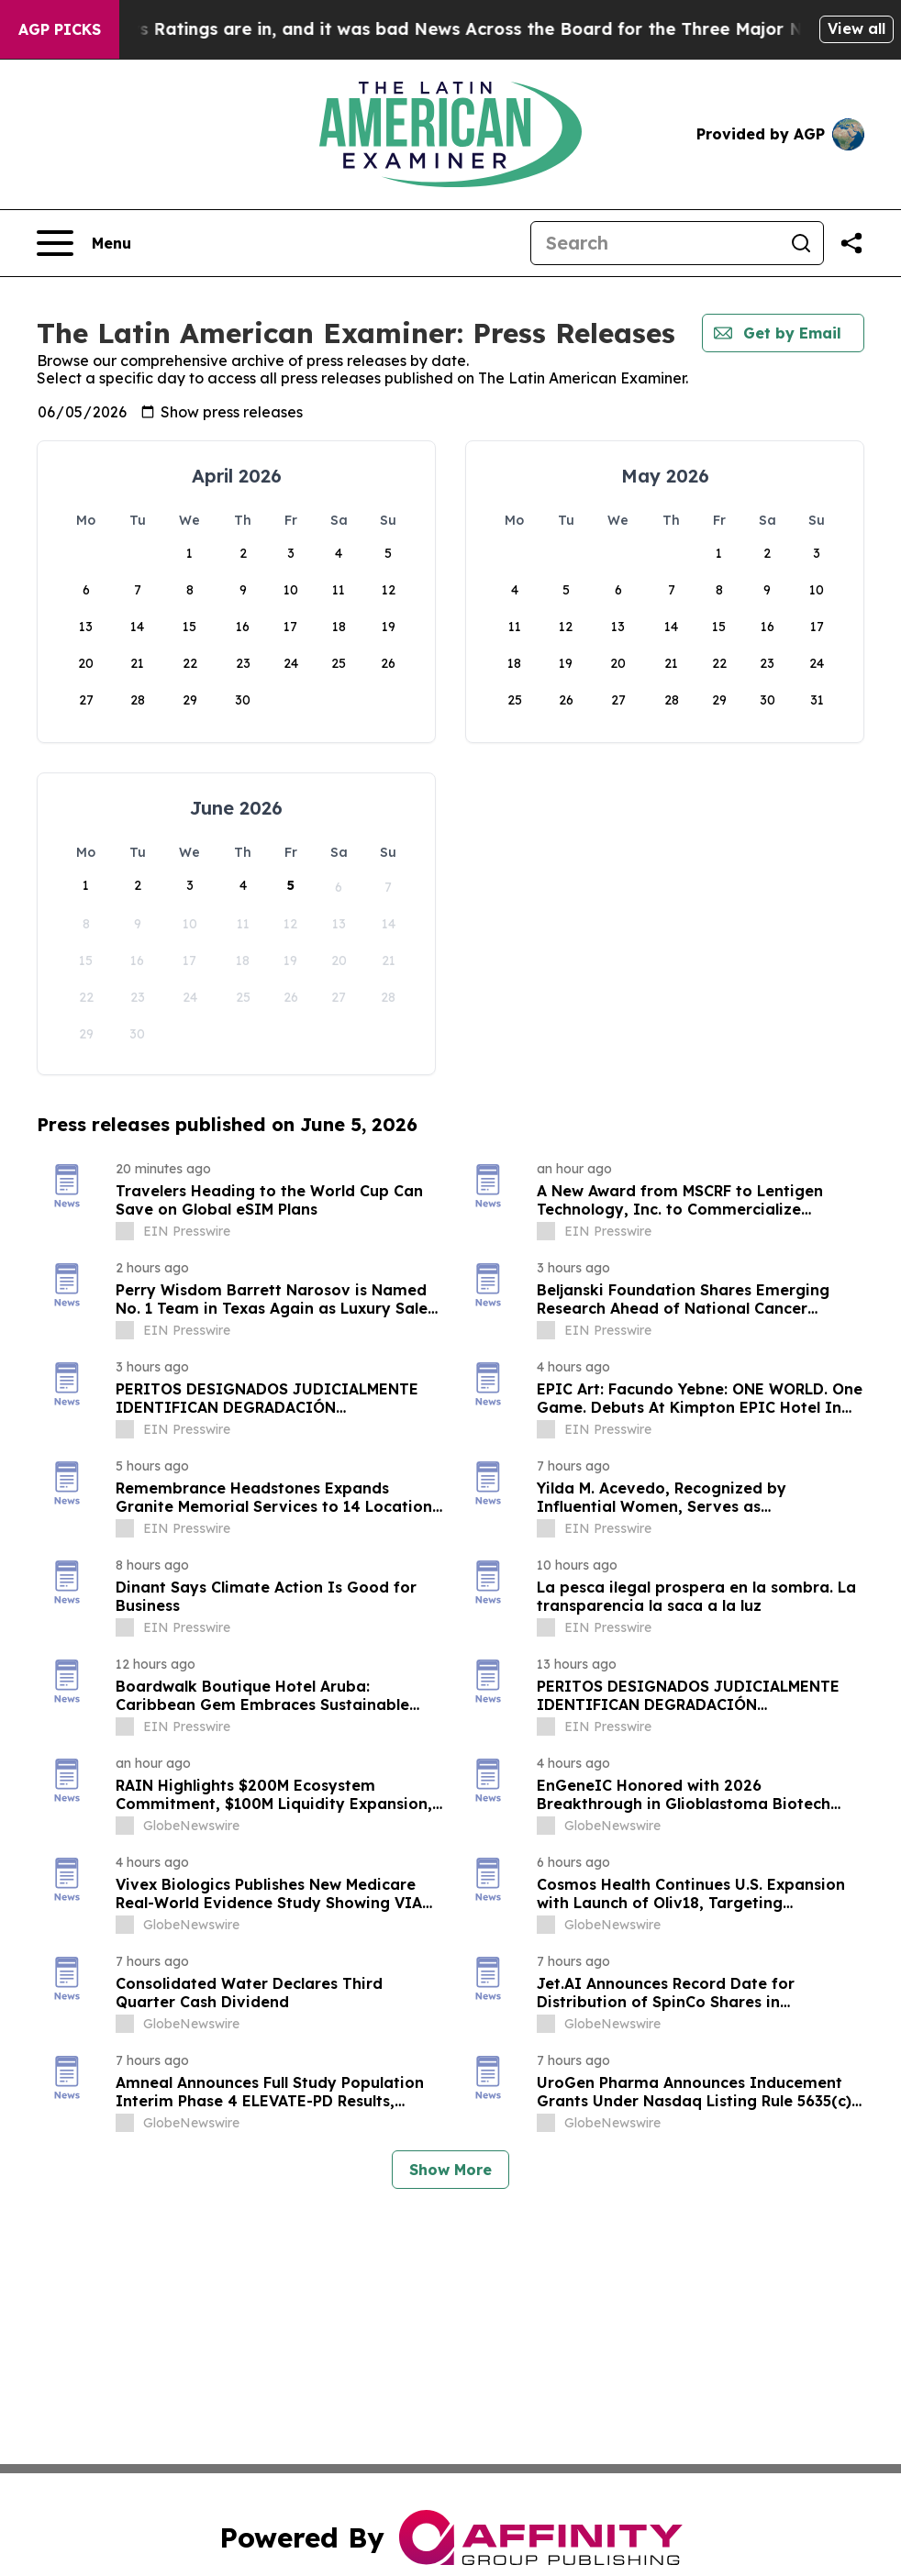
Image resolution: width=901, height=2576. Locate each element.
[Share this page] (851, 243)
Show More (450, 2169)
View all (856, 28)
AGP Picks (59, 29)
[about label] (125, 1231)
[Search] (655, 243)
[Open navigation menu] (84, 243)
